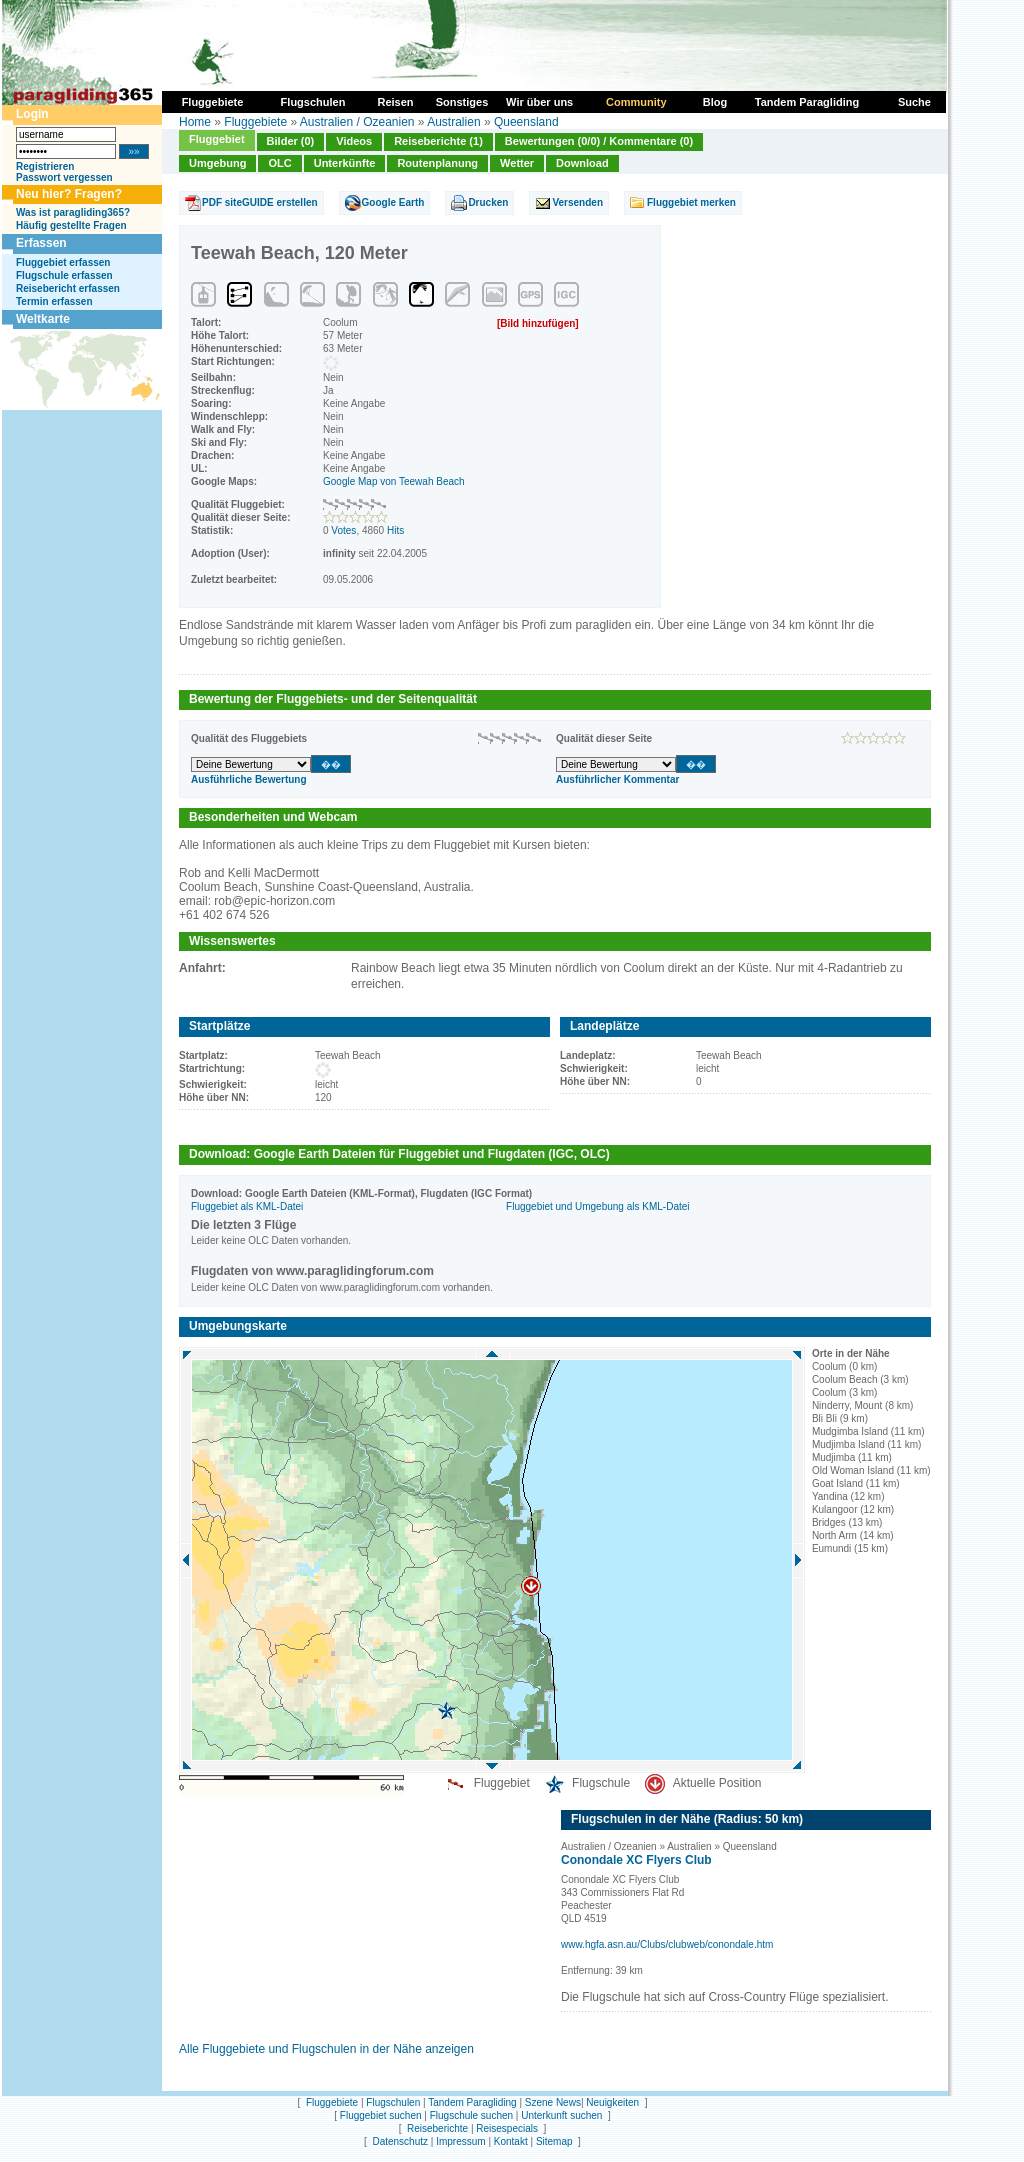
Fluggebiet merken (691, 202)
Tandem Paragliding (472, 2102)
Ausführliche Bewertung (249, 779)
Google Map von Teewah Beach (394, 481)
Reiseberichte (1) (438, 141)
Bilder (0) (291, 141)
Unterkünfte (345, 163)
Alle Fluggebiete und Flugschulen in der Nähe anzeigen (326, 2049)
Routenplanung (437, 163)
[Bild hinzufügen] (538, 323)
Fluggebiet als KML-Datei (247, 1206)
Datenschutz (400, 2141)
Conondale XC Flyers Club (636, 1860)
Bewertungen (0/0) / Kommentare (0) (599, 141)
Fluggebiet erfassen (63, 262)
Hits (395, 530)
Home (195, 122)
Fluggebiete (255, 122)
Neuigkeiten (612, 2102)
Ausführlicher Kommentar (617, 779)
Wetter (517, 163)
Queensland (526, 122)
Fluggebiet (217, 139)
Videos (354, 141)
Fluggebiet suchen (381, 2115)
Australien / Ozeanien (357, 122)
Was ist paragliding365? (73, 212)
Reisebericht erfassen (68, 288)
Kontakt (511, 2141)
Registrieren (45, 166)
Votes (343, 530)
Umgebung (217, 163)
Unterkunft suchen (561, 2115)
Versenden (577, 202)
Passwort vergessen (64, 177)
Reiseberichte (437, 2128)
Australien (453, 122)
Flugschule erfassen (64, 275)
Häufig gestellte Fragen (71, 225)
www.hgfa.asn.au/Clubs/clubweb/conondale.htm (667, 1944)
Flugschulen (393, 2102)
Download (582, 163)
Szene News (553, 2102)
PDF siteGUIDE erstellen (260, 202)
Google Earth (393, 202)
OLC (279, 163)
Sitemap (554, 2141)
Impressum (460, 2141)
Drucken (488, 202)
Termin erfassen (54, 301)
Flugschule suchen (471, 2115)
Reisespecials (507, 2128)
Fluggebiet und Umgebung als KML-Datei (597, 1206)
